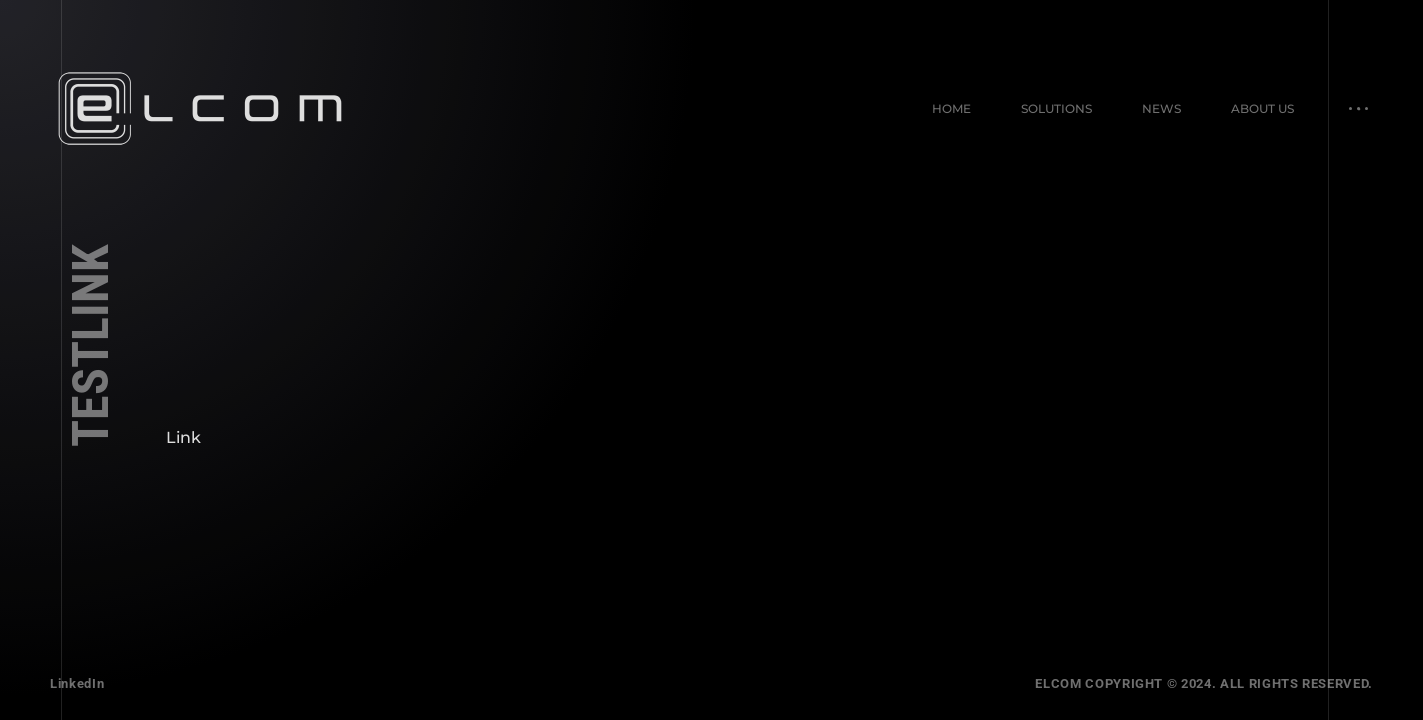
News (1161, 108)
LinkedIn (77, 683)
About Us (1262, 108)
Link (183, 437)
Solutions (1056, 108)
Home (951, 108)
